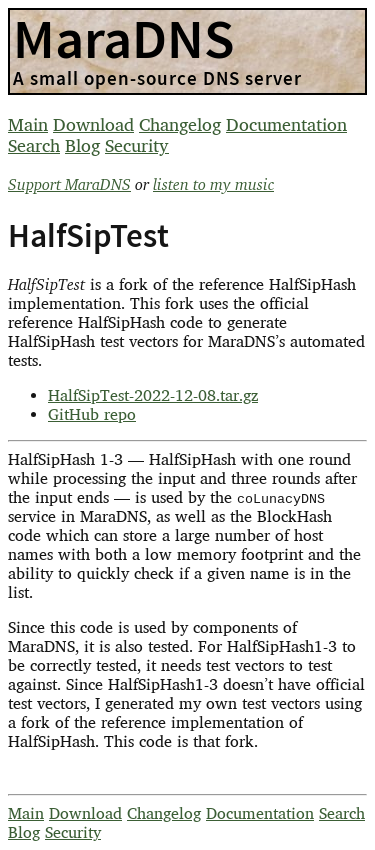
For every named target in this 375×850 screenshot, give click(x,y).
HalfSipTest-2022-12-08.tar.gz (153, 395)
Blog (82, 145)
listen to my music (213, 184)
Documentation (286, 124)
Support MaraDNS (69, 184)
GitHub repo (92, 414)
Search (34, 145)
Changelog (180, 124)
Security (137, 145)
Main (28, 124)
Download (93, 124)
